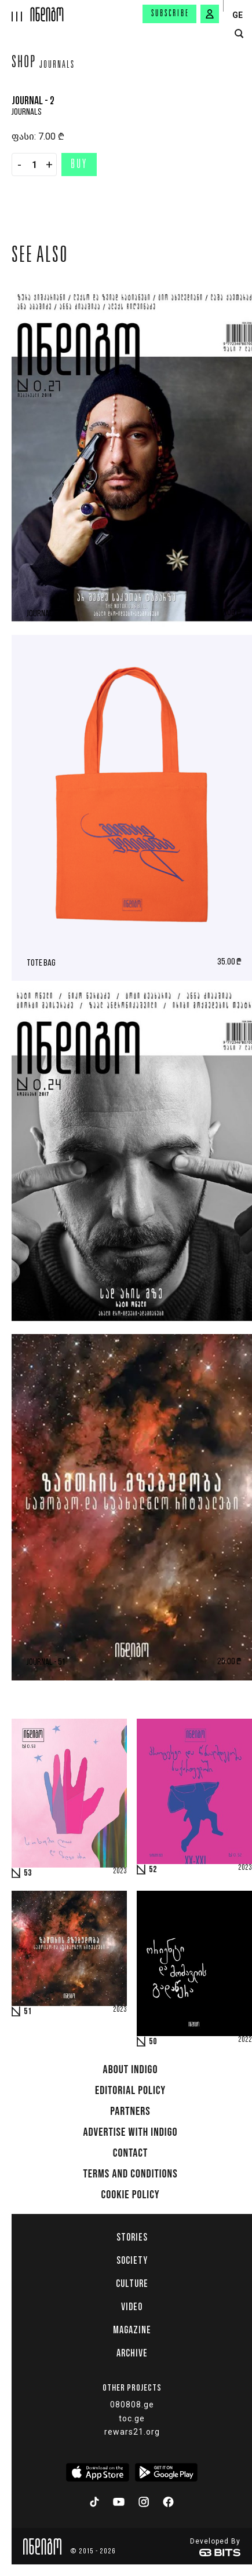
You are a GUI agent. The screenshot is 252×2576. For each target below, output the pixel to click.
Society (132, 2260)
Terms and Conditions (130, 2174)
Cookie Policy (130, 2195)
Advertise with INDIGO (130, 2132)
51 (28, 2011)
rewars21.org (132, 2431)
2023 (120, 1872)
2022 (245, 2040)
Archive (132, 2353)
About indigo (130, 2070)
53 (28, 1873)
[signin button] (209, 14)
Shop (24, 64)
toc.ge (132, 2418)
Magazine (132, 2329)
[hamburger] (15, 10)
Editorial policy (130, 2091)
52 (153, 1870)
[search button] (239, 34)
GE (237, 15)
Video (132, 2306)
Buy (79, 165)
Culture (132, 2283)
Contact (130, 2153)
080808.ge (132, 2404)
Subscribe (170, 14)
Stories (132, 2237)
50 (153, 2042)
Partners (130, 2111)
